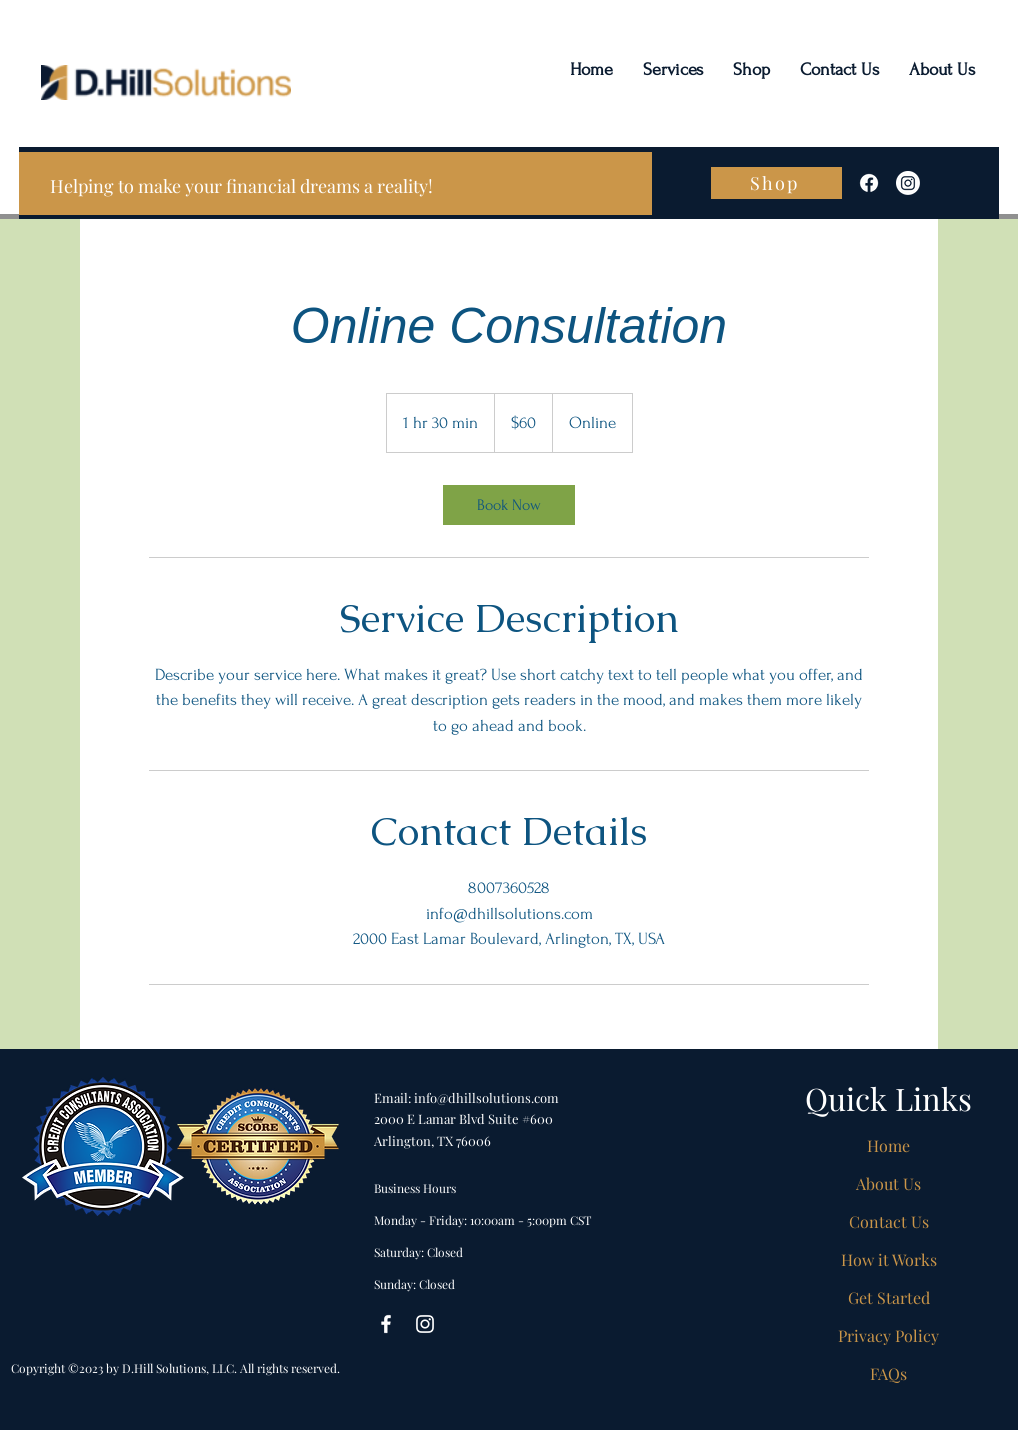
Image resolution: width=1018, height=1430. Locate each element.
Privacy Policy (888, 1335)
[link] (509, 505)
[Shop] (776, 183)
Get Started (889, 1297)
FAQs (888, 1373)
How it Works (889, 1259)
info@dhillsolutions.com (486, 1097)
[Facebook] (869, 183)
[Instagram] (908, 183)
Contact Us (889, 1221)
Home (888, 1145)
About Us (888, 1183)
